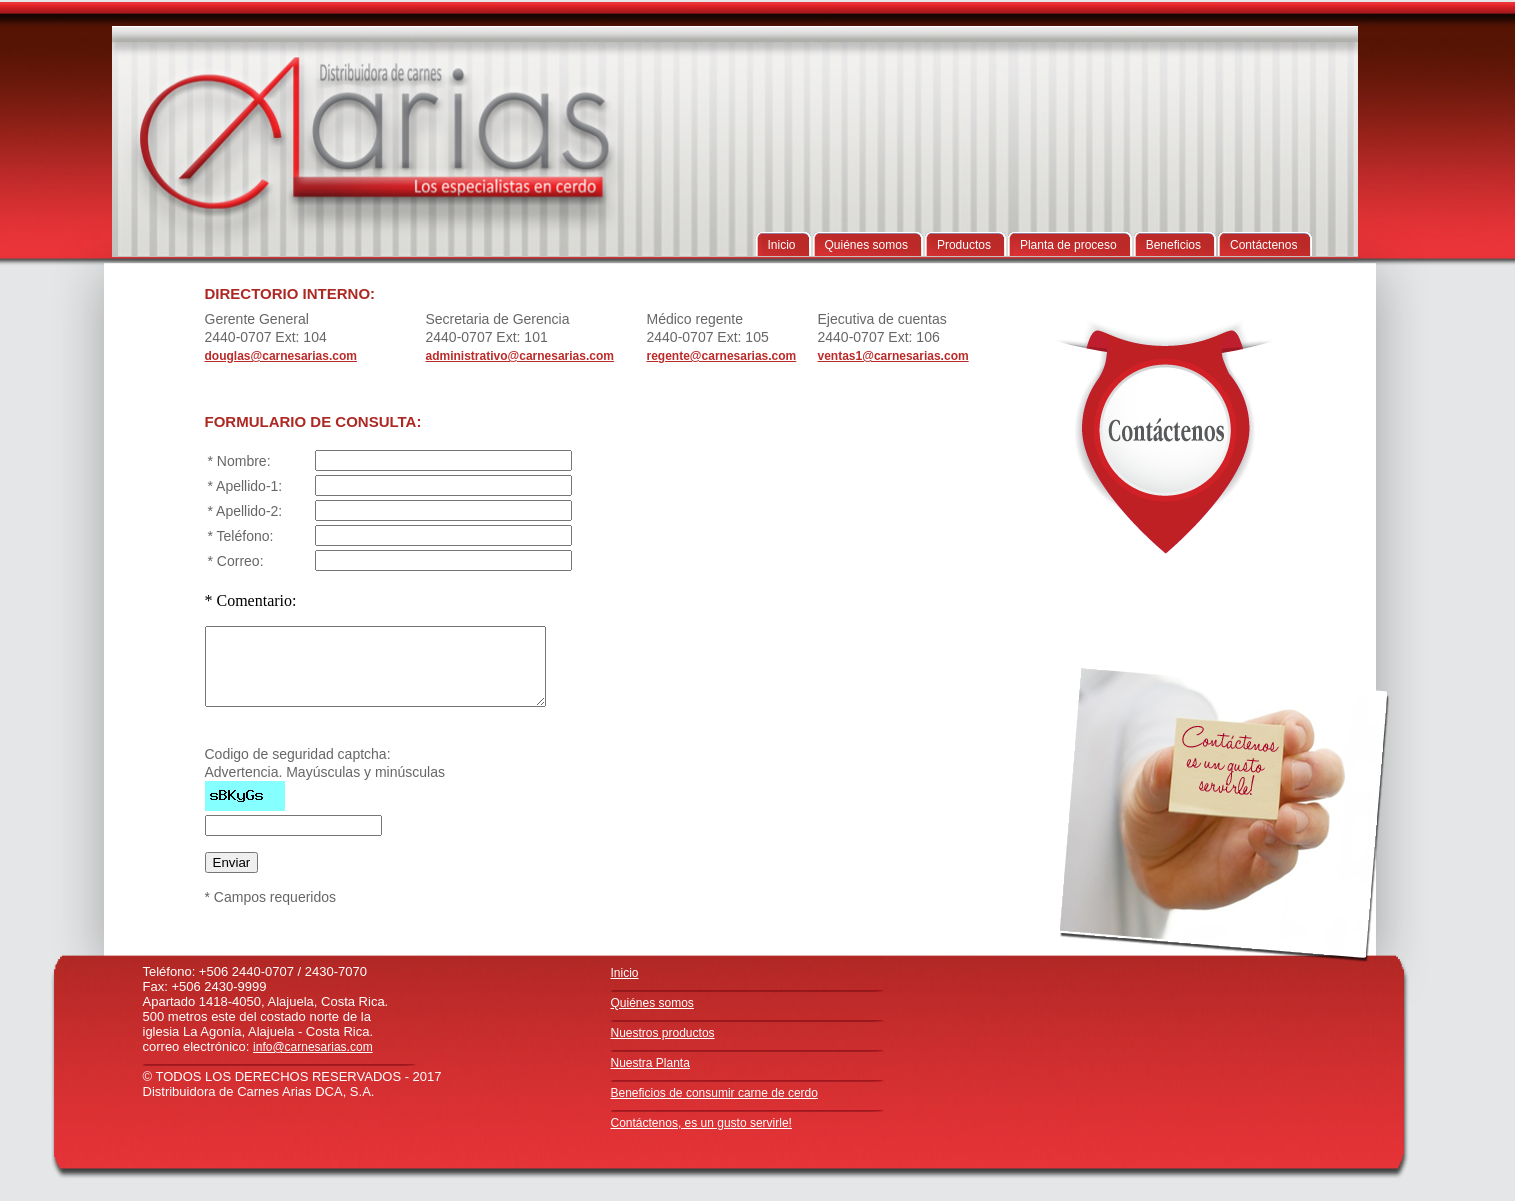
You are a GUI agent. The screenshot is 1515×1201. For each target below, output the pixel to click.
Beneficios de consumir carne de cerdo (714, 1093)
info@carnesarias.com (313, 1047)
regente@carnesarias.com (722, 356)
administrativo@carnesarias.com (520, 356)
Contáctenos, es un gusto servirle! (701, 1123)
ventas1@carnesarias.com (893, 356)
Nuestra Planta (650, 1063)
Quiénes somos (652, 1003)
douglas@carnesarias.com (281, 356)
